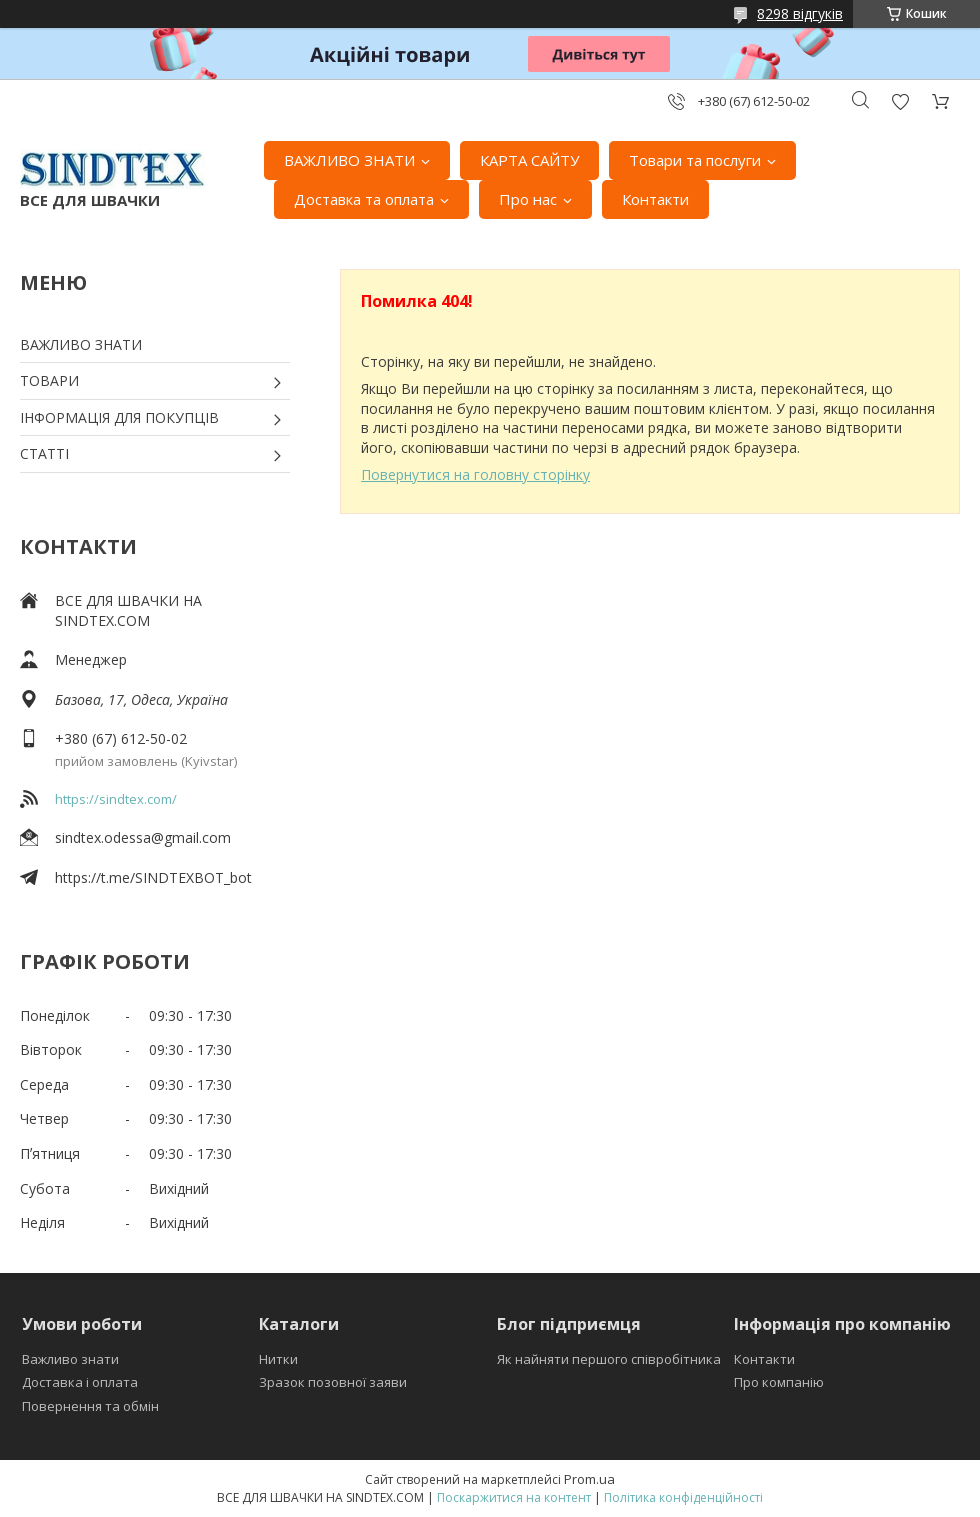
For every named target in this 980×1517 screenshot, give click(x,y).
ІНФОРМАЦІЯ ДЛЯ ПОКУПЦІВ (119, 417)
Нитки (278, 1359)
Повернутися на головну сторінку (475, 474)
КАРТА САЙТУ (529, 160)
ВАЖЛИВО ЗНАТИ (349, 160)
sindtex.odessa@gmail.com (143, 837)
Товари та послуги (695, 160)
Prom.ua (589, 1479)
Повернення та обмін (90, 1406)
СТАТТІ (44, 453)
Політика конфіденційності (683, 1497)
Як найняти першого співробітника (609, 1359)
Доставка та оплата (364, 199)
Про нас (528, 199)
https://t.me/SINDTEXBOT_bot (153, 877)
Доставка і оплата (80, 1382)
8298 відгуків (800, 13)
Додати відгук (900, 101)
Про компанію (779, 1382)
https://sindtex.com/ (116, 799)
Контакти (655, 199)
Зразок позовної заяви (333, 1382)
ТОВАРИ (49, 380)
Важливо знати (70, 1359)
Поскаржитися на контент (514, 1497)
